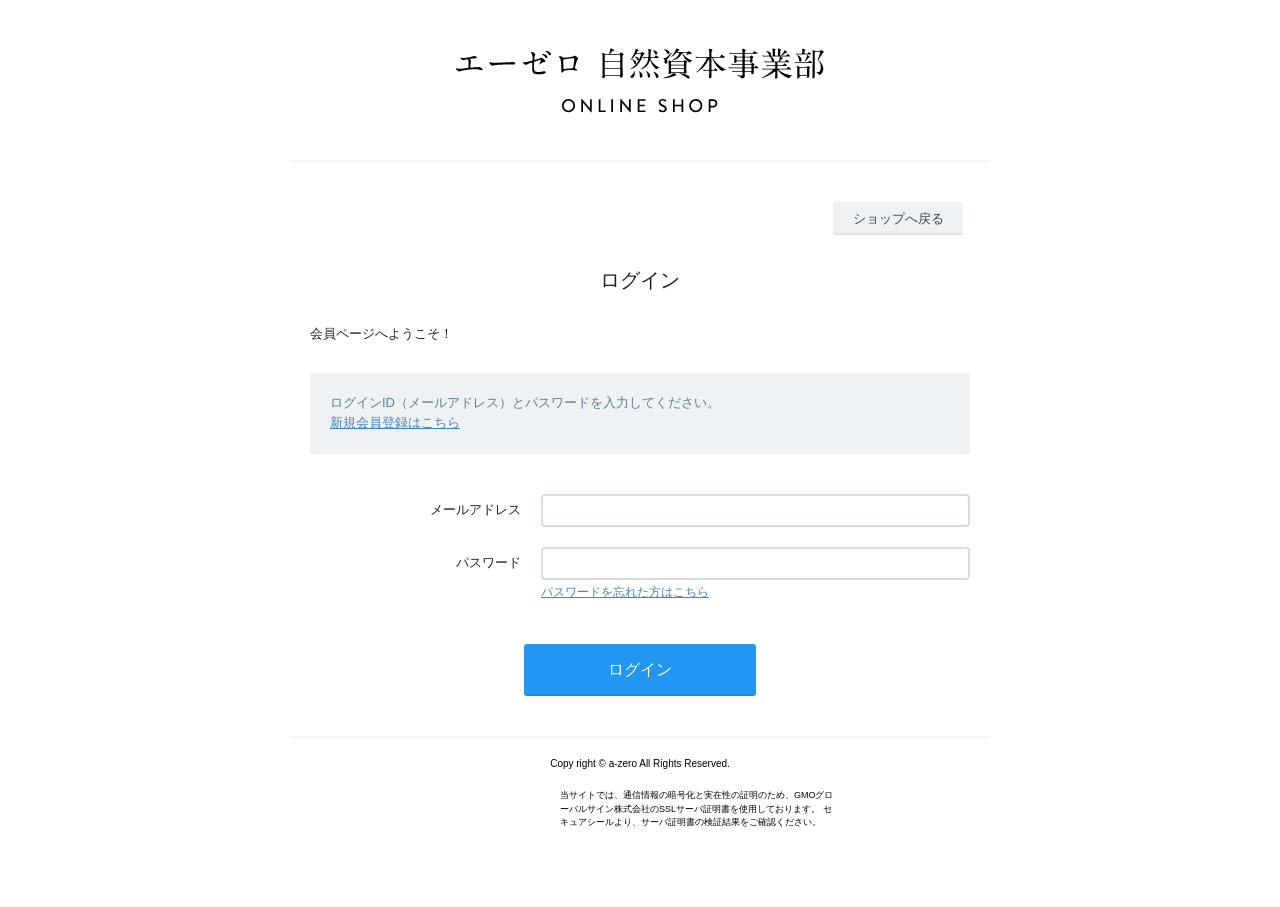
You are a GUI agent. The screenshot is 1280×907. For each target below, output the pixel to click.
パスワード (488, 562)
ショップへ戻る (898, 218)
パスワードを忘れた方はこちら (625, 592)
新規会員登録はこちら (395, 422)
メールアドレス (475, 509)
